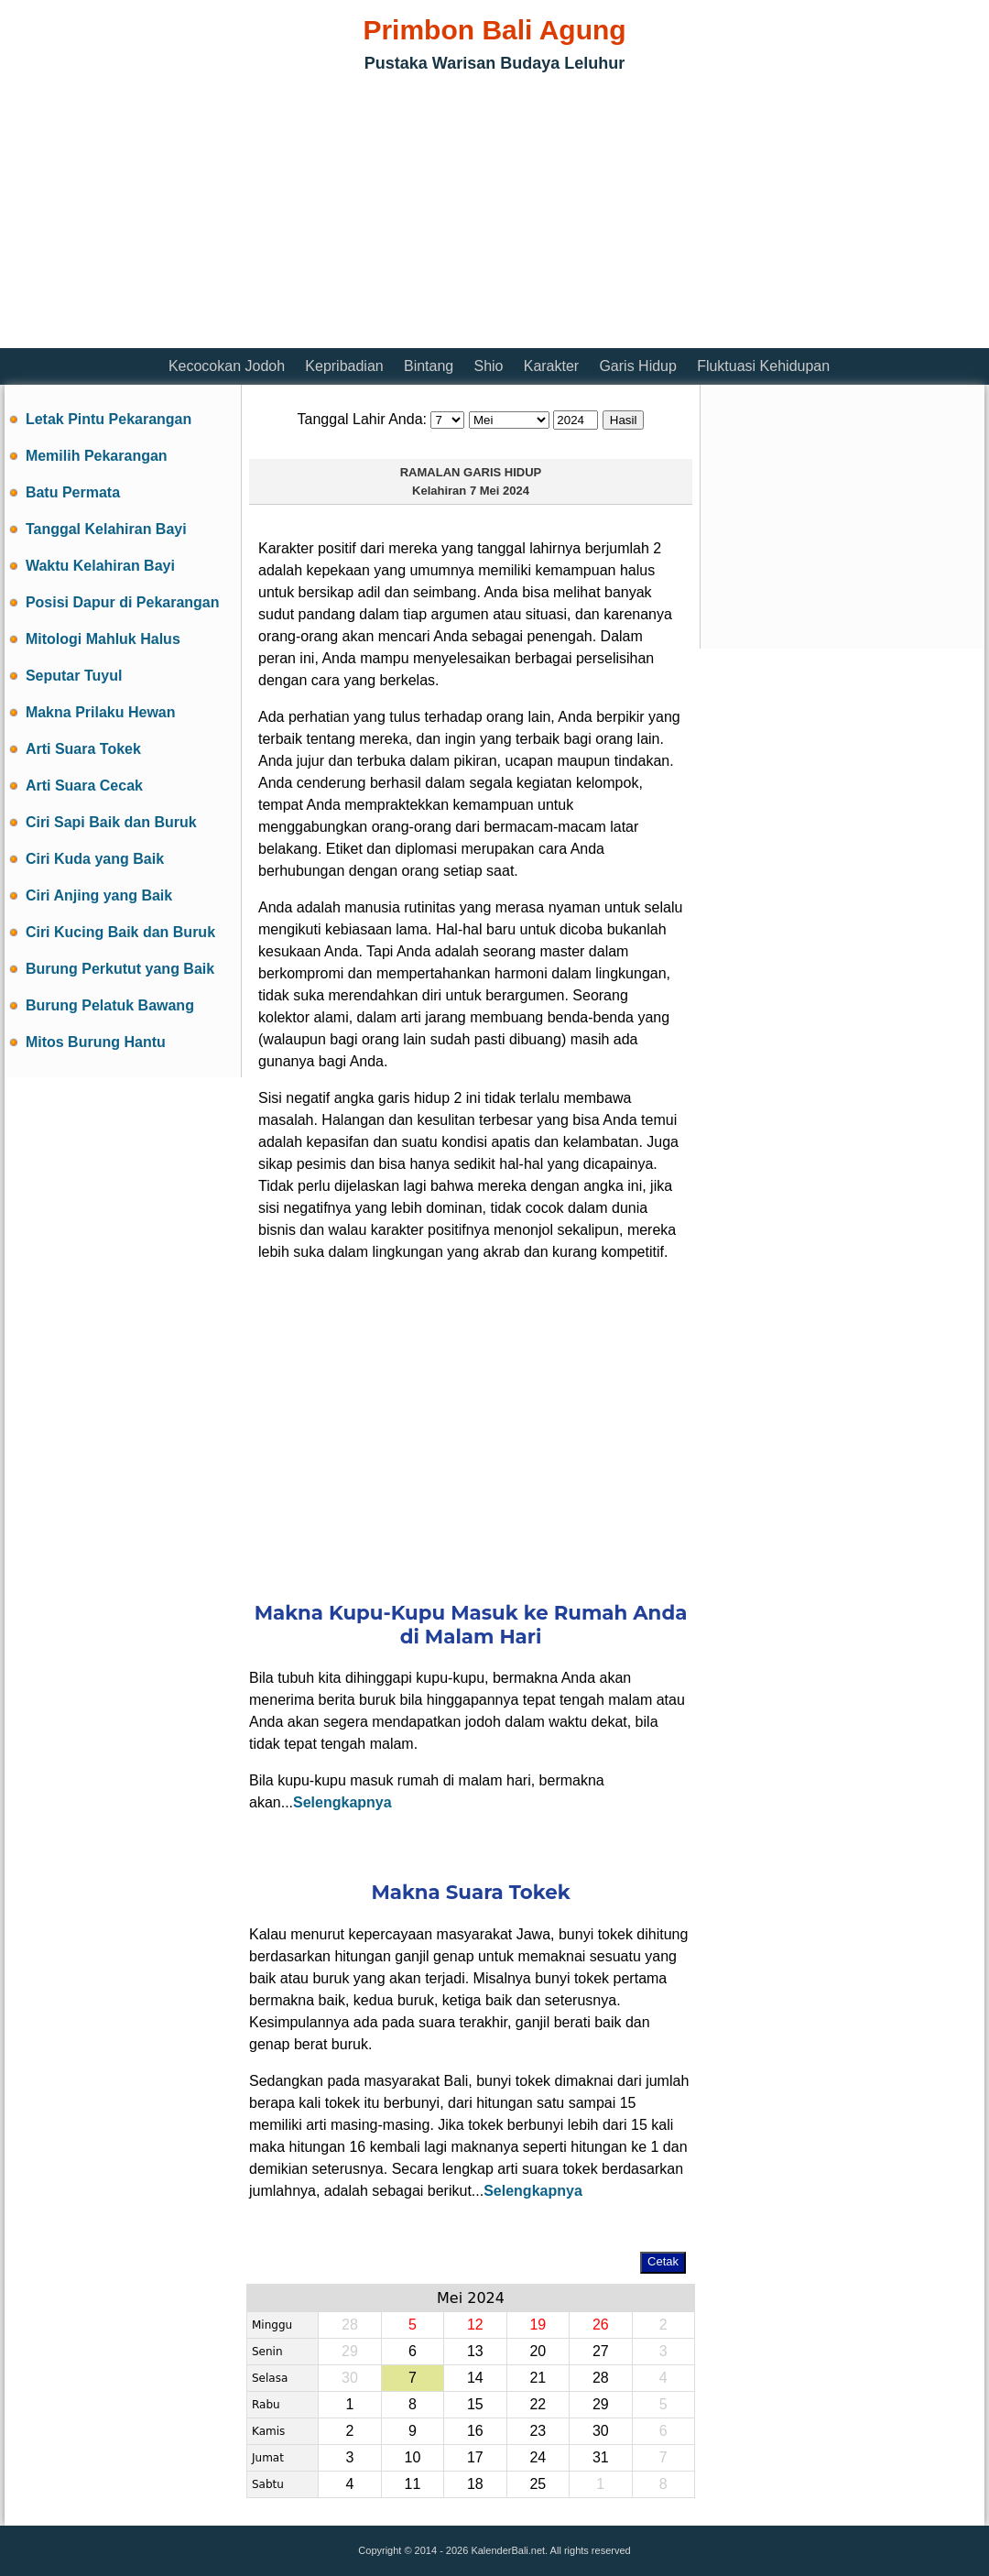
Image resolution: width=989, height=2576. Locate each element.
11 (412, 2484)
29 (350, 2351)
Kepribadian (344, 366)
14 (475, 2377)
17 (475, 2457)
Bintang (428, 366)
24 (537, 2457)
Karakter (551, 366)
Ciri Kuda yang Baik (95, 859)
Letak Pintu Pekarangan (108, 419)
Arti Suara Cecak (84, 785)
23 (537, 2431)
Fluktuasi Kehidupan (763, 366)
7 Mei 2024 (499, 490)
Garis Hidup (637, 366)
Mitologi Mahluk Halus (103, 639)
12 (475, 2324)
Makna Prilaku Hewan (101, 712)
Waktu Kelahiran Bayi (100, 565)
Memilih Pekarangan (97, 456)
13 (475, 2351)
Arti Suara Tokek (83, 749)
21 (537, 2377)
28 (350, 2324)
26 (600, 2324)
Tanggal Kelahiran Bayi (106, 529)
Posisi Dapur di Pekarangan (123, 602)
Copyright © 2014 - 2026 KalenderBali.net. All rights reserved (494, 2550)
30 (350, 2377)
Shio (488, 366)
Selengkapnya (342, 1802)
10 (412, 2457)
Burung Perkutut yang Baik (120, 969)
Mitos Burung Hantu (96, 1042)
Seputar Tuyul (74, 675)
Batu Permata (73, 492)
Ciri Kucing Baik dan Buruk (120, 932)
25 (537, 2484)
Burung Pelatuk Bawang (110, 1005)
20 (537, 2351)
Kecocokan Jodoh (226, 366)
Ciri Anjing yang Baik (99, 895)
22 (537, 2404)
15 (475, 2404)
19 (537, 2324)
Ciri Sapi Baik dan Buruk (111, 822)
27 (600, 2351)
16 (475, 2431)
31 (600, 2457)
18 (475, 2484)
